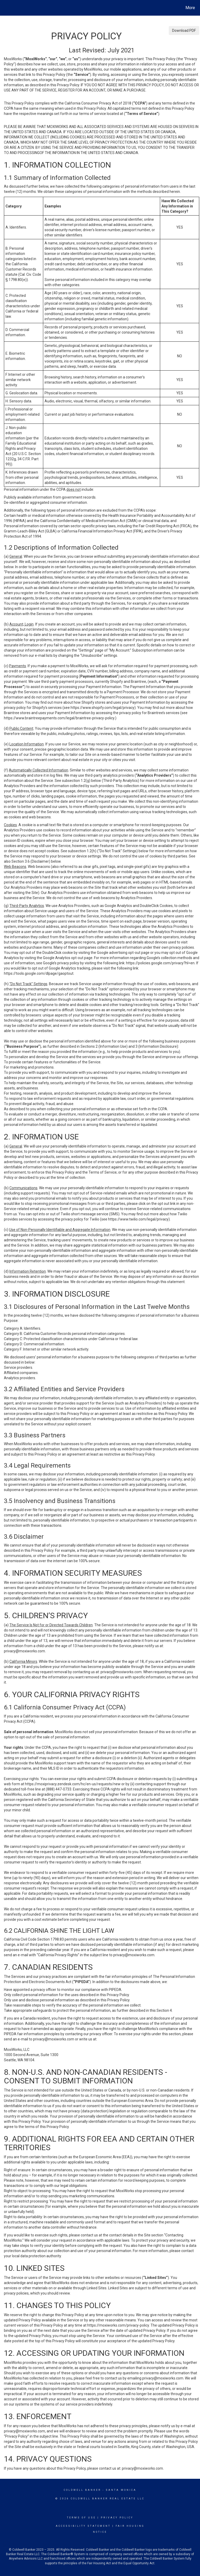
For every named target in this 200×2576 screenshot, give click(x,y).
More (190, 7)
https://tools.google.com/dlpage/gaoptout (38, 973)
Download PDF (184, 30)
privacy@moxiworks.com (24, 1651)
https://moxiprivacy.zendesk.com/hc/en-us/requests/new (73, 1784)
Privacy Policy (117, 2517)
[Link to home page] (5, 8)
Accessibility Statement (83, 2526)
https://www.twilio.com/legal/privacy (138, 1219)
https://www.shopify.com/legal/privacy (102, 708)
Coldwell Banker (82, 2490)
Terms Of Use (81, 2517)
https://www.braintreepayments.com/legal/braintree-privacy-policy (59, 718)
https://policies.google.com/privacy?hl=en (160, 963)
